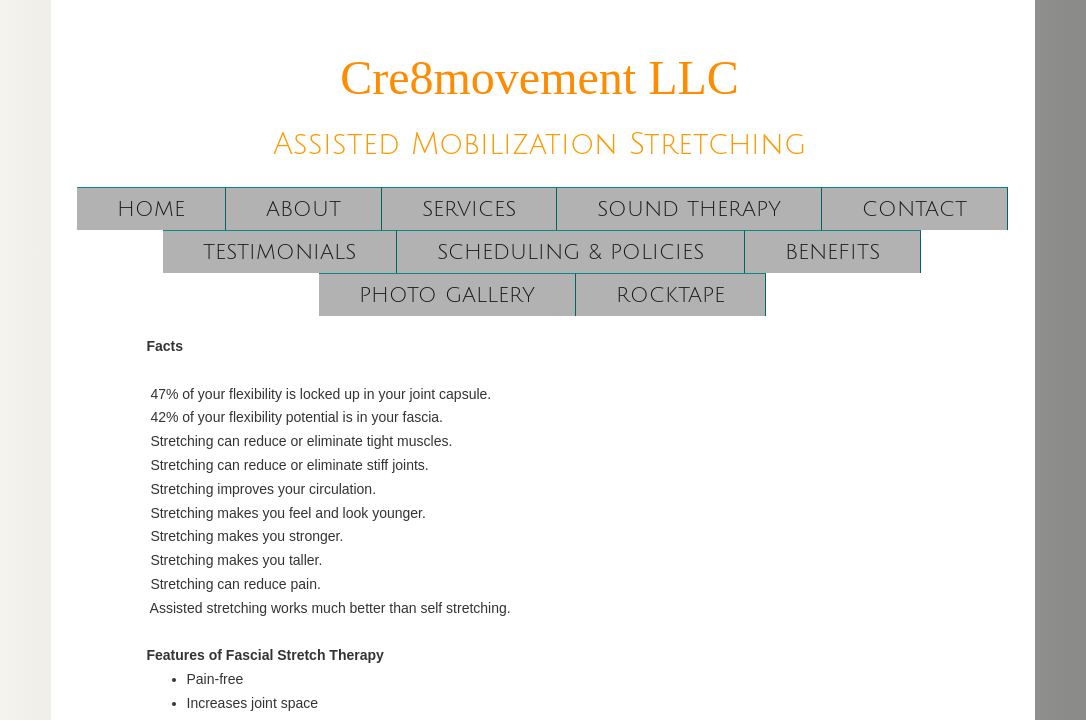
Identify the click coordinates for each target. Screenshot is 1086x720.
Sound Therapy (689, 209)
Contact (914, 209)
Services (469, 209)
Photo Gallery (447, 295)
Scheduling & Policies (570, 252)
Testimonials (279, 252)
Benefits (832, 252)
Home (151, 209)
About (303, 209)
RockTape (670, 295)
